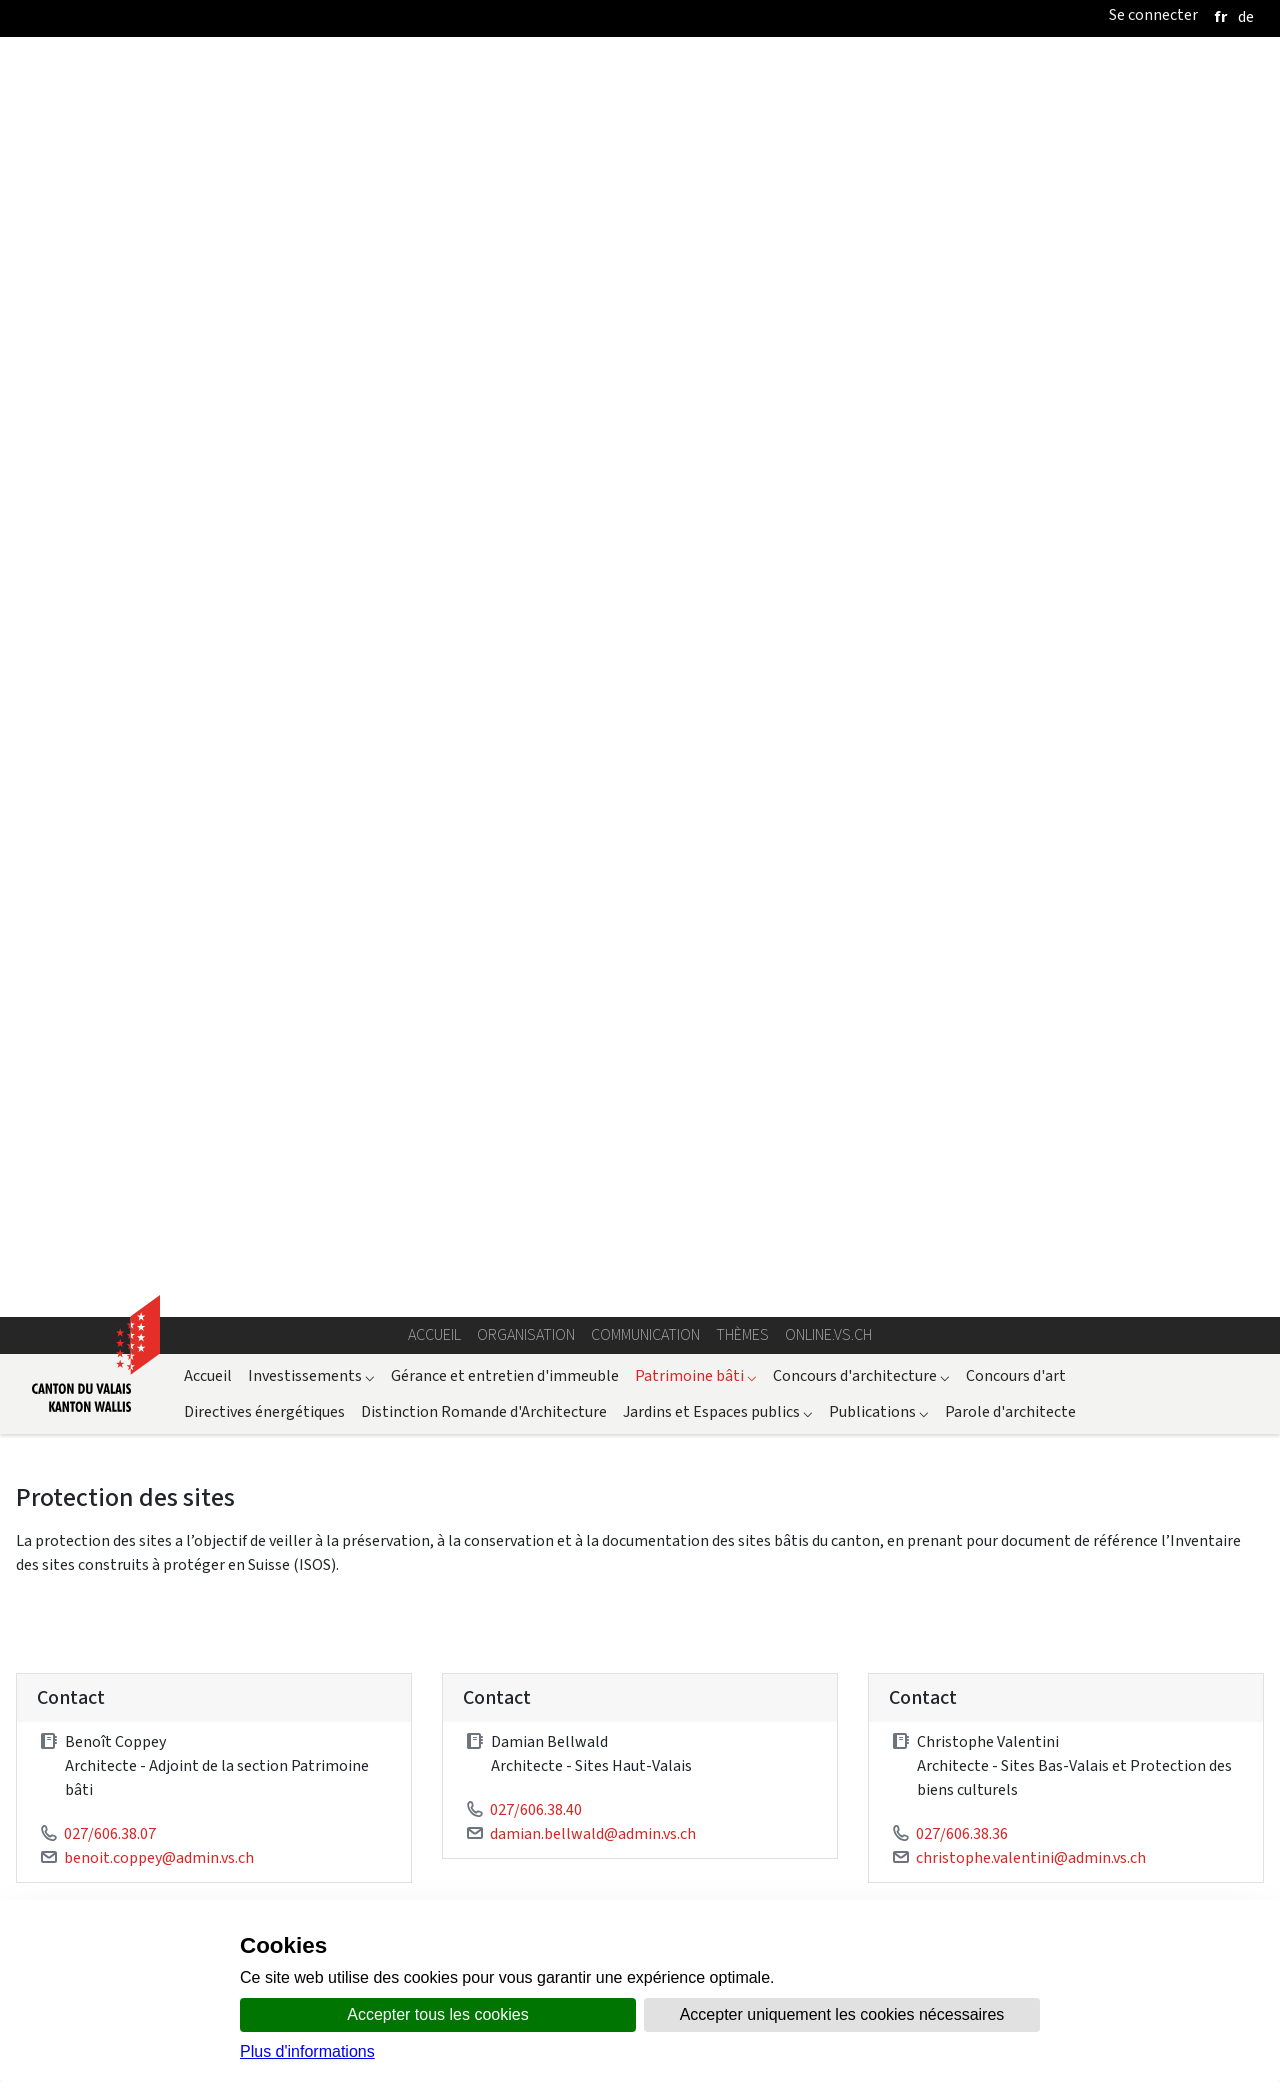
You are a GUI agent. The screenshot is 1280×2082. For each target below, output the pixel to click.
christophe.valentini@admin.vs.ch (1031, 726)
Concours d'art (1016, 244)
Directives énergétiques (264, 280)
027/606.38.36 (962, 702)
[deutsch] (1246, 16)
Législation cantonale (141, 1559)
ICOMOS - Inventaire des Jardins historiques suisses (778, 1580)
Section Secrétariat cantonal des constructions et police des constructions (1086, 1742)
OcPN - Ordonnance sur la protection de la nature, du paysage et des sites (315, 1607)
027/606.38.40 (536, 678)
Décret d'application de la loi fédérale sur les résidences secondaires (296, 1703)
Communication (645, 204)
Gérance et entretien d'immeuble (505, 244)
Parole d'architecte (1010, 280)
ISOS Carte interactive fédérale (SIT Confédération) (1096, 1405)
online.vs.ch (828, 204)
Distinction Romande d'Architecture (484, 280)
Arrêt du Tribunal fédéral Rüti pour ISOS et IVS (221, 1490)
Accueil (434, 204)
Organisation (526, 204)
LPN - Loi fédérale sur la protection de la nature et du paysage (275, 1370)
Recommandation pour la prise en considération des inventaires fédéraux (318, 935)
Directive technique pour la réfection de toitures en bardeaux (942, 1026)
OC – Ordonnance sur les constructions (197, 1679)
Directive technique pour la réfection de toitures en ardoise (942, 1117)
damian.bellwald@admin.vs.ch (593, 702)
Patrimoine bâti (696, 244)
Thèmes (742, 204)
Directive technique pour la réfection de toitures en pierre (318, 1117)
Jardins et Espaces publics (718, 280)
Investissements (311, 244)
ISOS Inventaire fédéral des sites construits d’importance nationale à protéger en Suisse (794, 1417)
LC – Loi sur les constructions (164, 1655)
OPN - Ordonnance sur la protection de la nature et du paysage (278, 1394)
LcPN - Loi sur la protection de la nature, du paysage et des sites (282, 1583)
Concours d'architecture (861, 244)
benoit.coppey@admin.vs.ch (159, 726)
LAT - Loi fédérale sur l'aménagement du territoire (237, 1418)
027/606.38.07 (110, 702)
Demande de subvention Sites (318, 1026)
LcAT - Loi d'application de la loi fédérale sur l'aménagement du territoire (315, 1631)
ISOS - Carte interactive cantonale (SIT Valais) (786, 1730)
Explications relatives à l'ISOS (942, 935)
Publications (879, 280)
